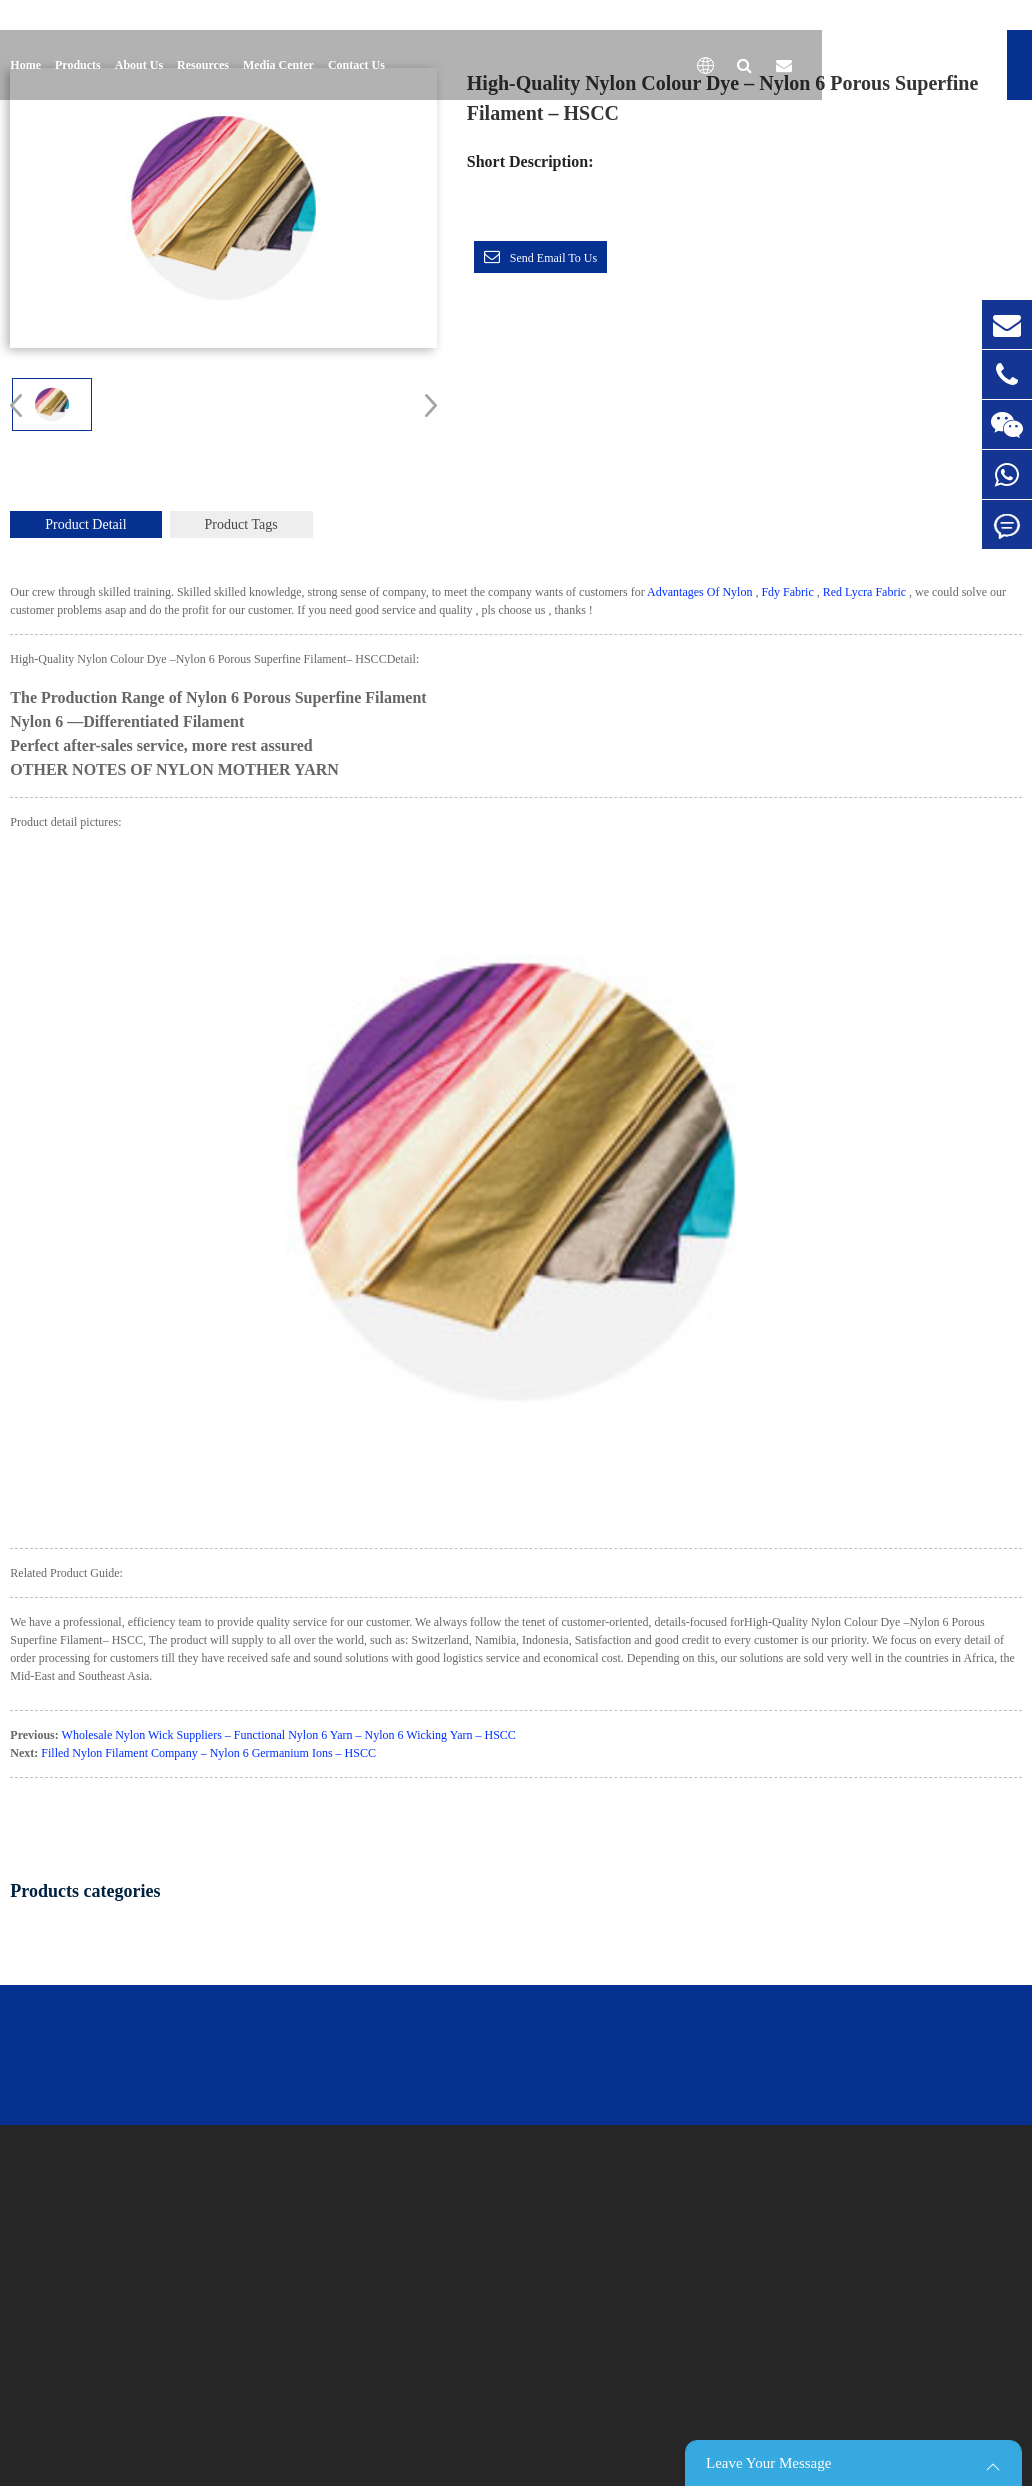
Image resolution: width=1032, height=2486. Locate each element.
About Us (139, 65)
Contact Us (356, 65)
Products (78, 65)
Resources (203, 65)
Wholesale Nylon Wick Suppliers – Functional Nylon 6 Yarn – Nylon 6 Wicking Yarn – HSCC (289, 1735)
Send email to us (553, 258)
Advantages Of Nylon (699, 592)
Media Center (278, 65)
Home (25, 65)
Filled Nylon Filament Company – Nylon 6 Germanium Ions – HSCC (208, 1753)
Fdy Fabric (787, 592)
